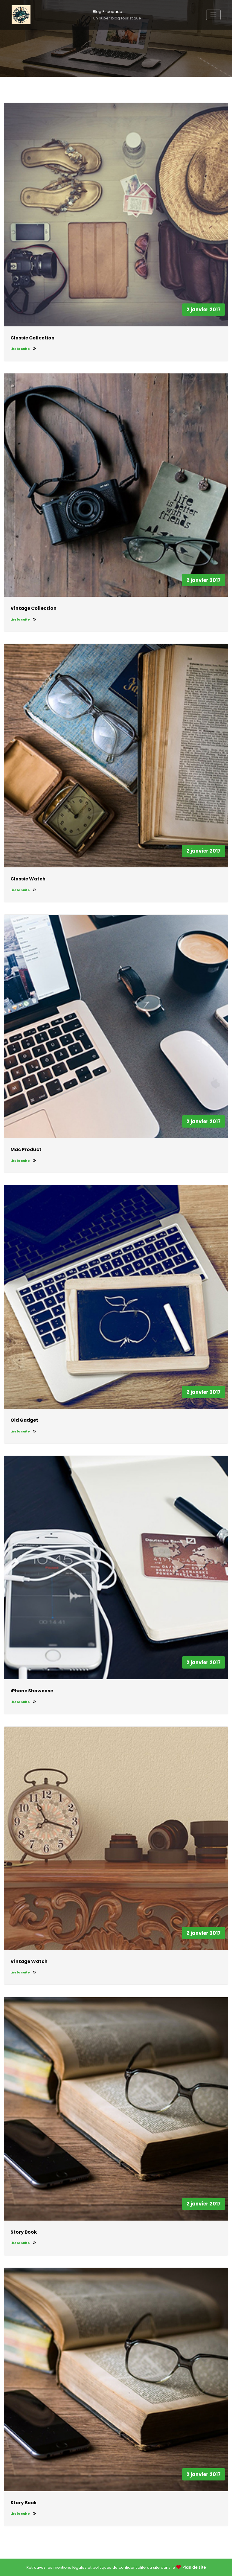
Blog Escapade (107, 12)
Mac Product (26, 1149)
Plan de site (194, 2567)
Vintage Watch (29, 1961)
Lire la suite (23, 349)
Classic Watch (28, 879)
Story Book (23, 2232)
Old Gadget (24, 1420)
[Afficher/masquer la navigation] (213, 15)
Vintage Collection (33, 608)
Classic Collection (32, 338)
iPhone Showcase (31, 1690)
